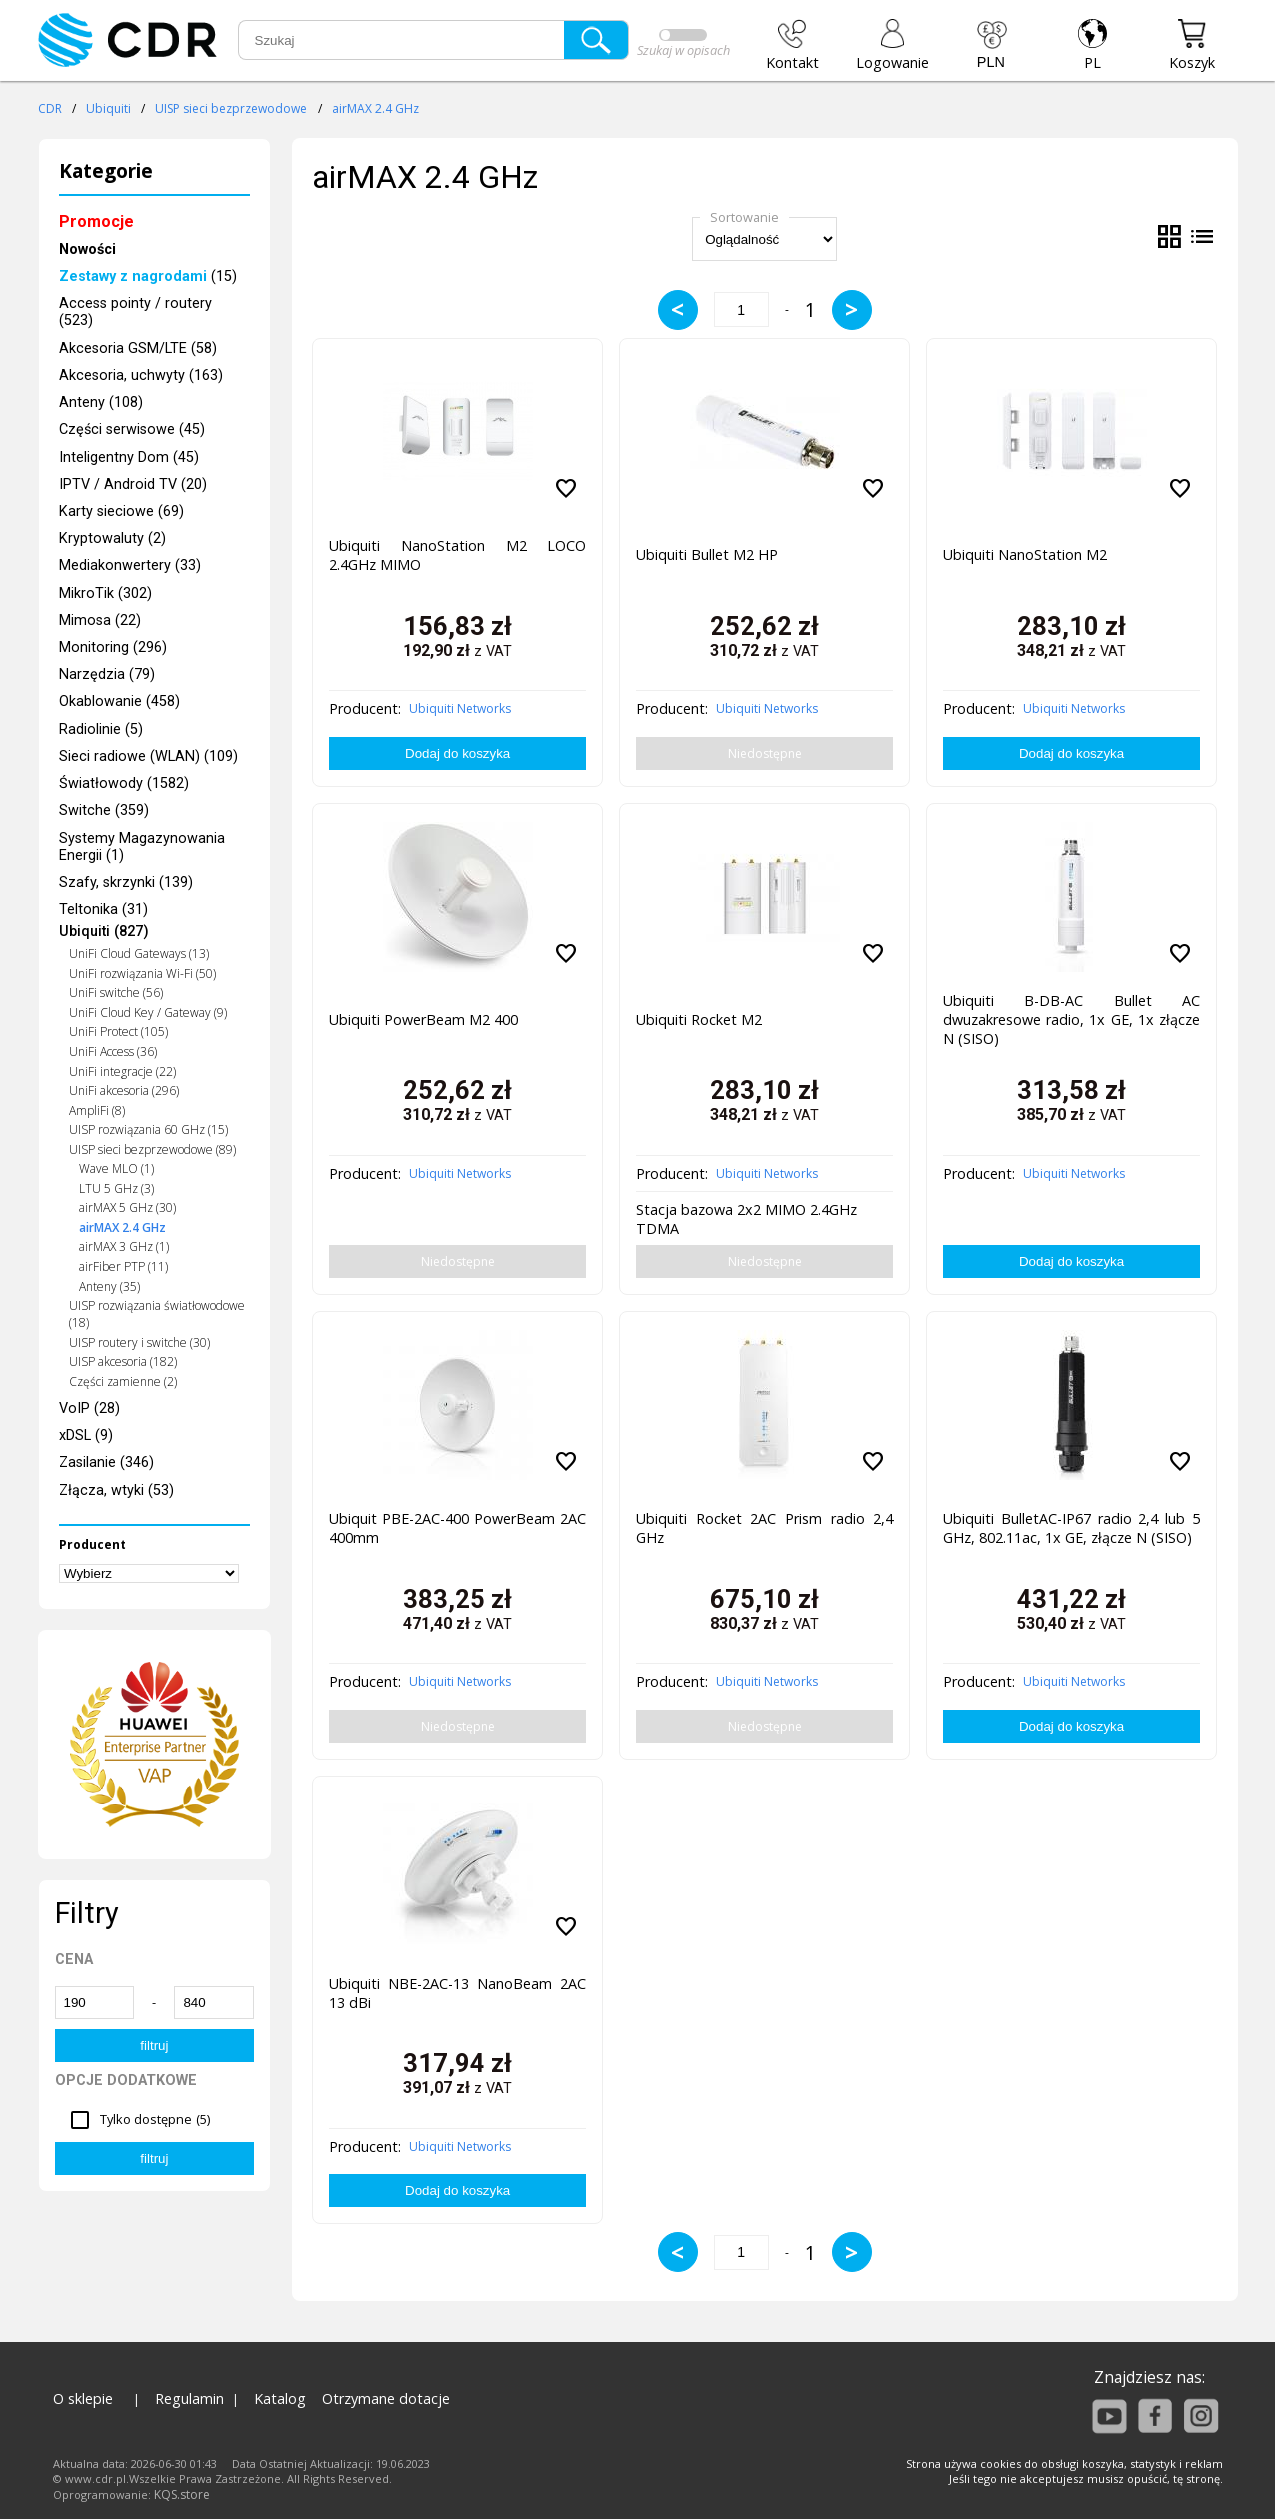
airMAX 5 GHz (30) (127, 1207)
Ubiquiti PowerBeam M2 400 (423, 1019)
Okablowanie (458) (119, 701)
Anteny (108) (101, 402)
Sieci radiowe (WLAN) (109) (148, 756)
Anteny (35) (109, 1286)
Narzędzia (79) (107, 674)
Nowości (87, 249)
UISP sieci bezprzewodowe (231, 108)
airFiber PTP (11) (123, 1266)
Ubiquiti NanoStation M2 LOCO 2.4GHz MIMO (457, 555)
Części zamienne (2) (123, 1381)
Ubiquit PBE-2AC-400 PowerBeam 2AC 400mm (457, 1528)
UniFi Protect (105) (118, 1031)
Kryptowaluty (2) (112, 538)
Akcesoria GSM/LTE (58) (138, 348)
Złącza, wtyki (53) (116, 1490)
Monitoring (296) (113, 647)
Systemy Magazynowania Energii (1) (142, 847)
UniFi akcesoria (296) (124, 1090)
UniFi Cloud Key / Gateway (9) (148, 1012)
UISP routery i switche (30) (139, 1342)
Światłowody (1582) (124, 783)
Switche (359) (104, 810)
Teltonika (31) (103, 909)
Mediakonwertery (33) (130, 565)
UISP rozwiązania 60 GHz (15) (148, 1129)
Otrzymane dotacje (386, 2398)
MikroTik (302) (105, 593)
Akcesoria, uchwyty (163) (141, 375)
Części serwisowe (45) (132, 429)
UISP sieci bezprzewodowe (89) (152, 1149)
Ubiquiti (108, 108)
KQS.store (182, 2494)
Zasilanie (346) (106, 1462)
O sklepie (83, 2398)
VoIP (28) (89, 1408)
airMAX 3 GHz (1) (124, 1246)
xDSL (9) (86, 1435)
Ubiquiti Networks (460, 708)
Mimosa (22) (100, 620)
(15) (148, 276)
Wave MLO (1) (116, 1168)
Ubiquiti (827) (104, 931)
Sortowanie (744, 217)
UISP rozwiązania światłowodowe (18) (157, 1314)
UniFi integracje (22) (122, 1071)
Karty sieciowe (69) (121, 511)
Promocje (96, 221)
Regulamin (189, 2398)
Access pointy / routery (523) (135, 312)
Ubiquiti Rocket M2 (699, 1019)
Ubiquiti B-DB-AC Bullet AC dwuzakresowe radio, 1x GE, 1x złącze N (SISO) (1071, 1019)
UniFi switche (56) (116, 992)
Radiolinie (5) (101, 729)
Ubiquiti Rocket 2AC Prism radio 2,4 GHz (764, 1528)
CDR (50, 108)
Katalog (280, 2398)
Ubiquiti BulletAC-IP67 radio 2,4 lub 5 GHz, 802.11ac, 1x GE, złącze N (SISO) (1071, 1528)
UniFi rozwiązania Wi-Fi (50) (142, 973)
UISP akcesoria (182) (123, 1361)
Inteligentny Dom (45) (129, 457)
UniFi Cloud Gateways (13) (139, 953)
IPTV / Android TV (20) (133, 484)
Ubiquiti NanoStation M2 (1025, 554)
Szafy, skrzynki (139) (126, 882)
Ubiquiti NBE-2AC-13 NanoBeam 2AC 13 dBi (457, 1993)
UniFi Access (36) (113, 1051)
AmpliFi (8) (97, 1110)
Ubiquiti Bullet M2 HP (707, 554)
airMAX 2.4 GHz (375, 108)
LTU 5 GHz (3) (116, 1188)
